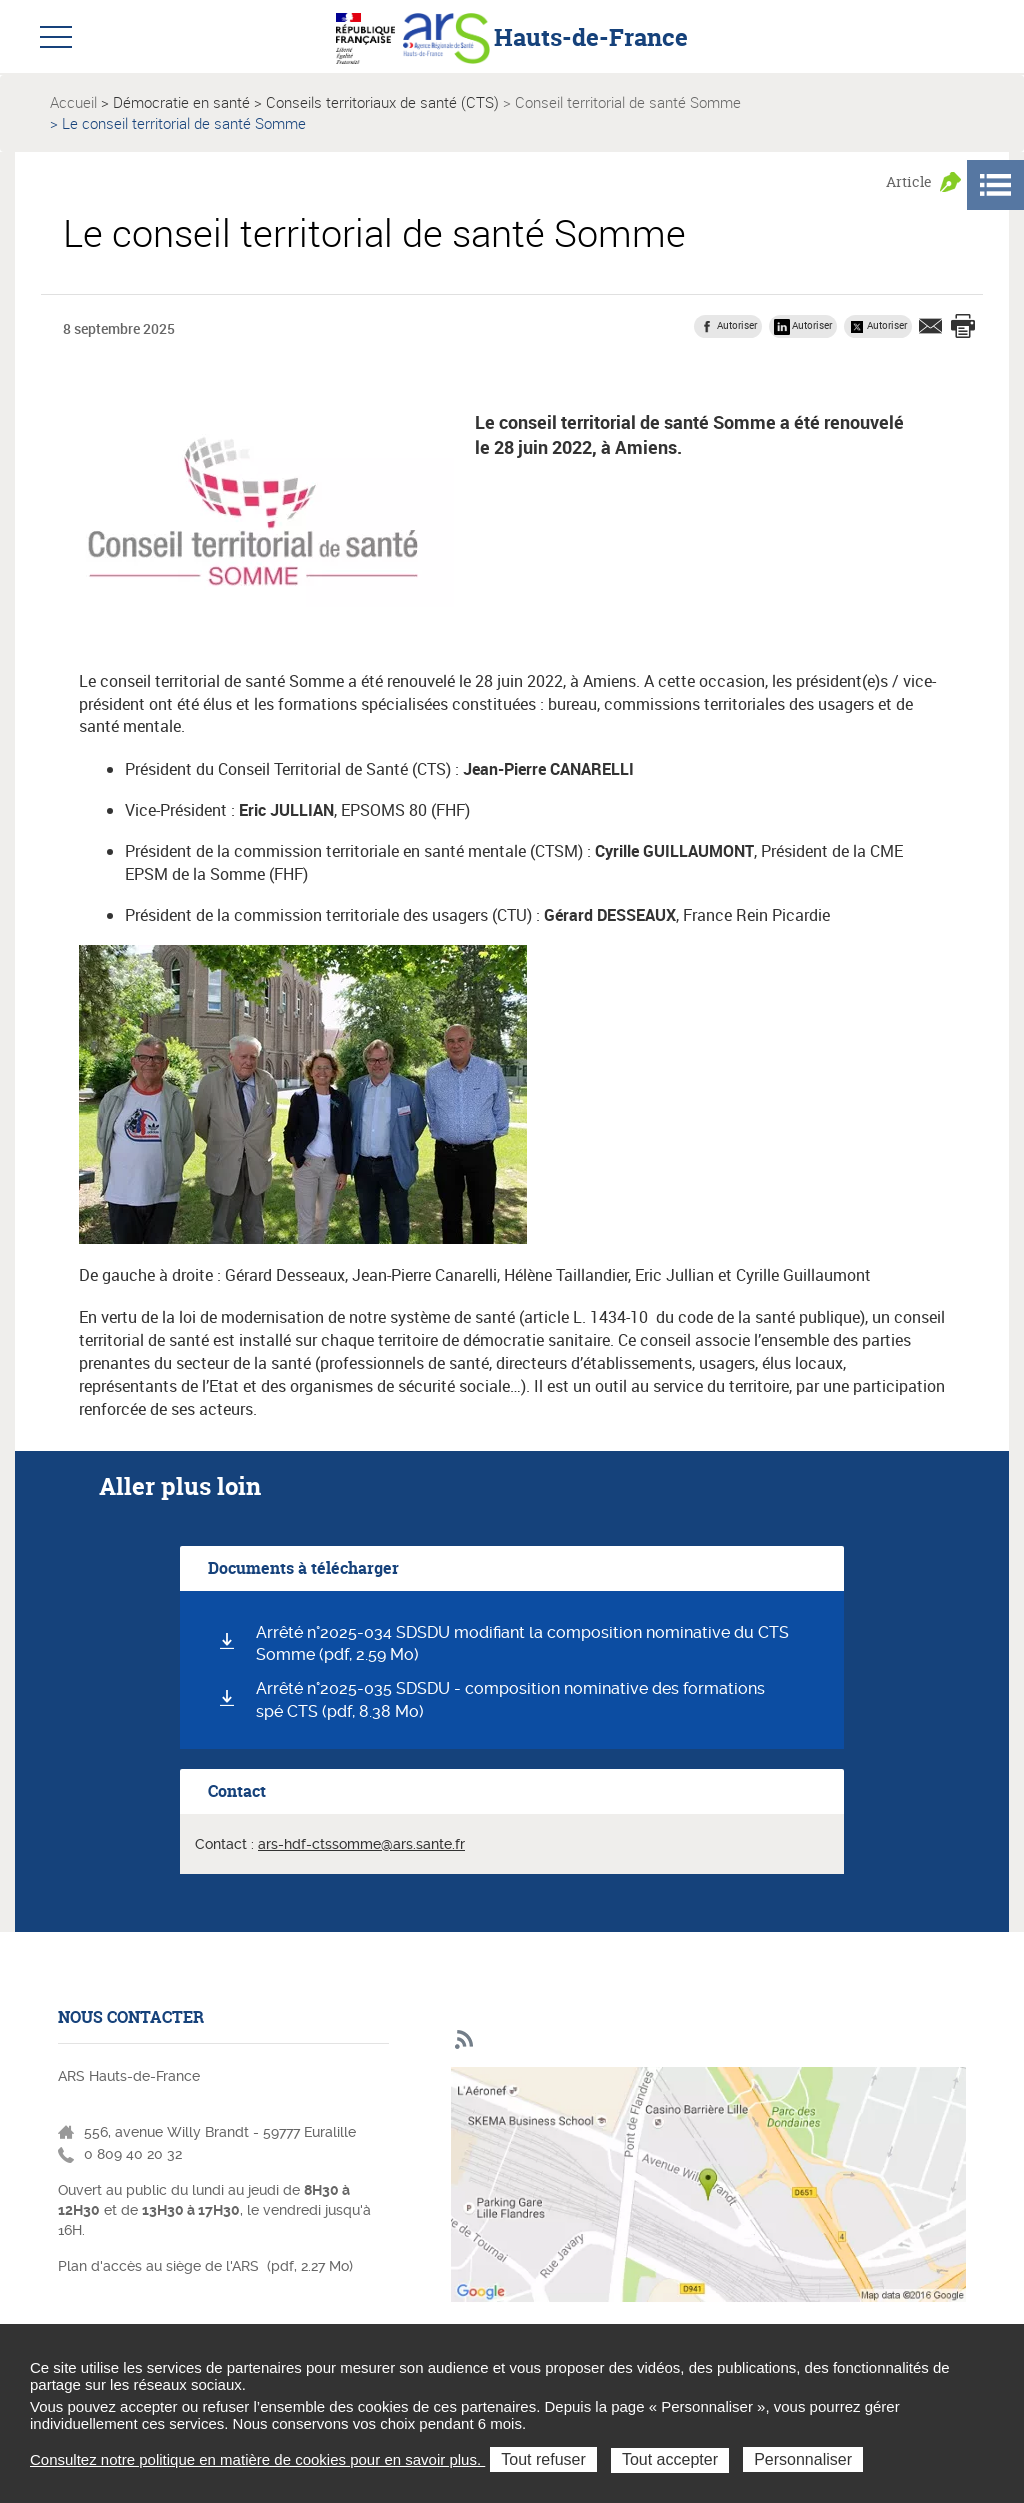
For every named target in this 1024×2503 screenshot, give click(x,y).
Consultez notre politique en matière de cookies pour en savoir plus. (257, 2459)
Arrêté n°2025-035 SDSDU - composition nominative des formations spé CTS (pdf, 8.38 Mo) (510, 1700)
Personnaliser (803, 2459)
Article (909, 181)
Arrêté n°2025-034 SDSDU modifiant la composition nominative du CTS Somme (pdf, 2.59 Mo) (522, 1644)
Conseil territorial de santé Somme (628, 102)
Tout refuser (543, 2459)
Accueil (73, 102)
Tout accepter (670, 2459)
